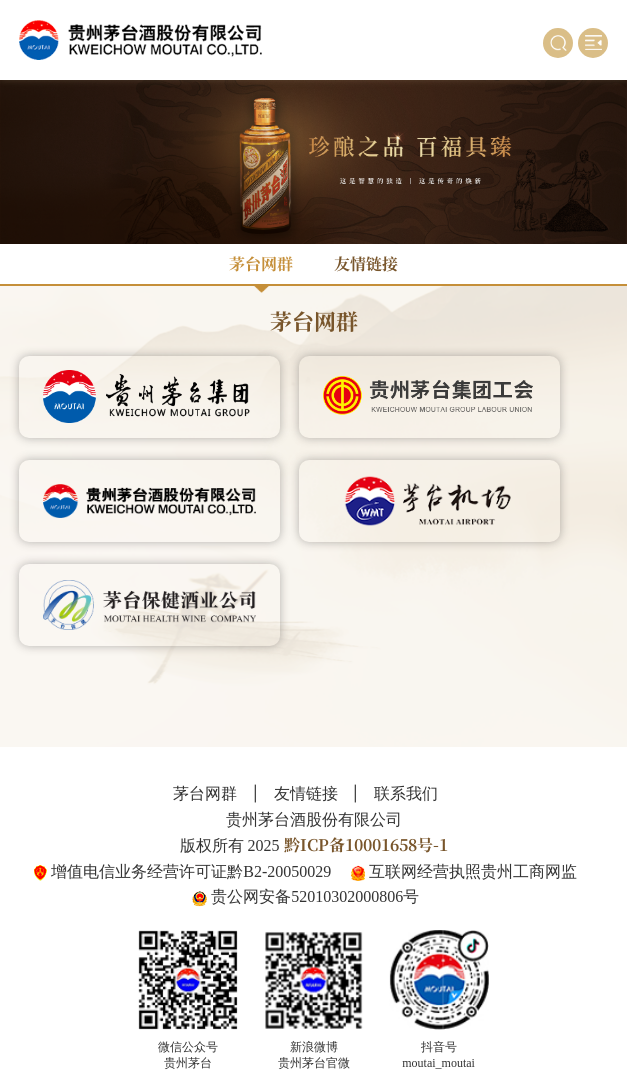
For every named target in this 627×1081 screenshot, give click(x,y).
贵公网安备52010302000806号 (315, 896)
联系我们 (406, 794)
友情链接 (366, 263)
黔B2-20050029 (279, 871)
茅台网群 (261, 263)
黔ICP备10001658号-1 (366, 844)
